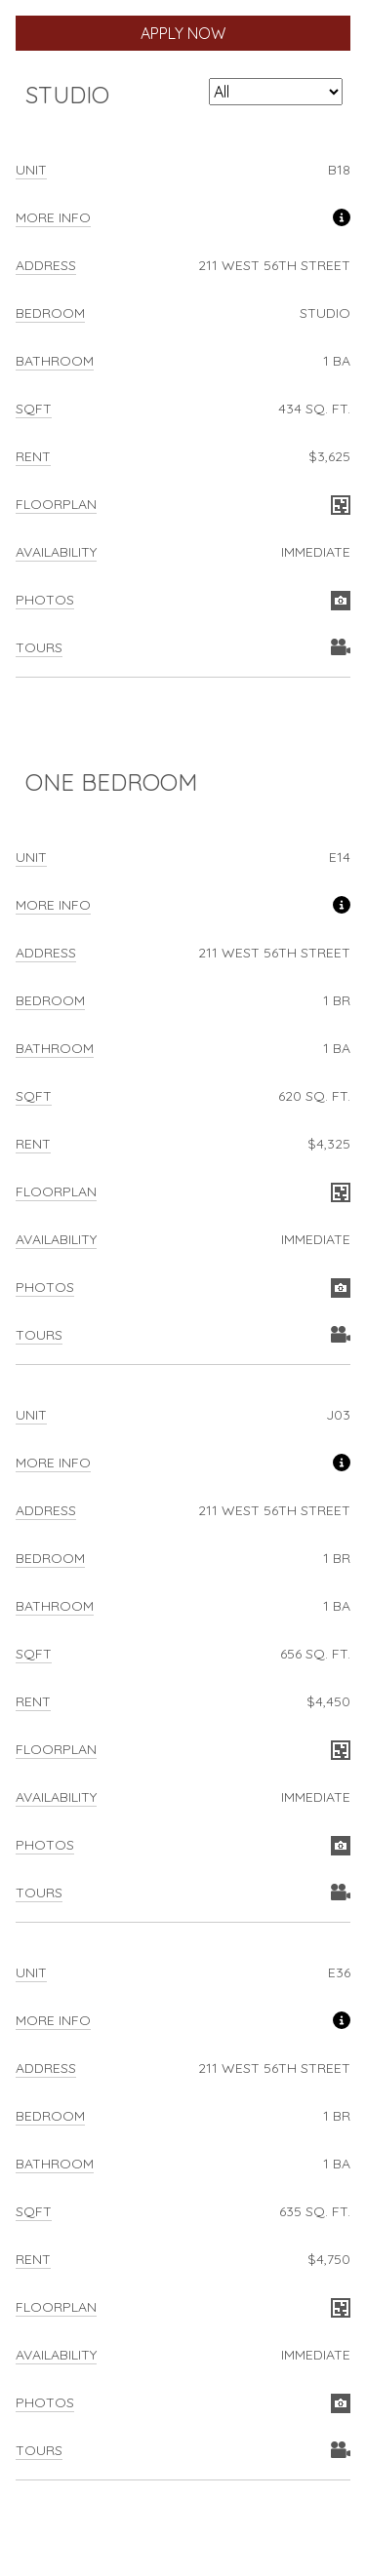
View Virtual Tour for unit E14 (340, 1336)
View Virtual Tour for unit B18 (340, 648)
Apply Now (183, 33)
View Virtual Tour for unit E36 (340, 2451)
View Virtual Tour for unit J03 (340, 1893)
